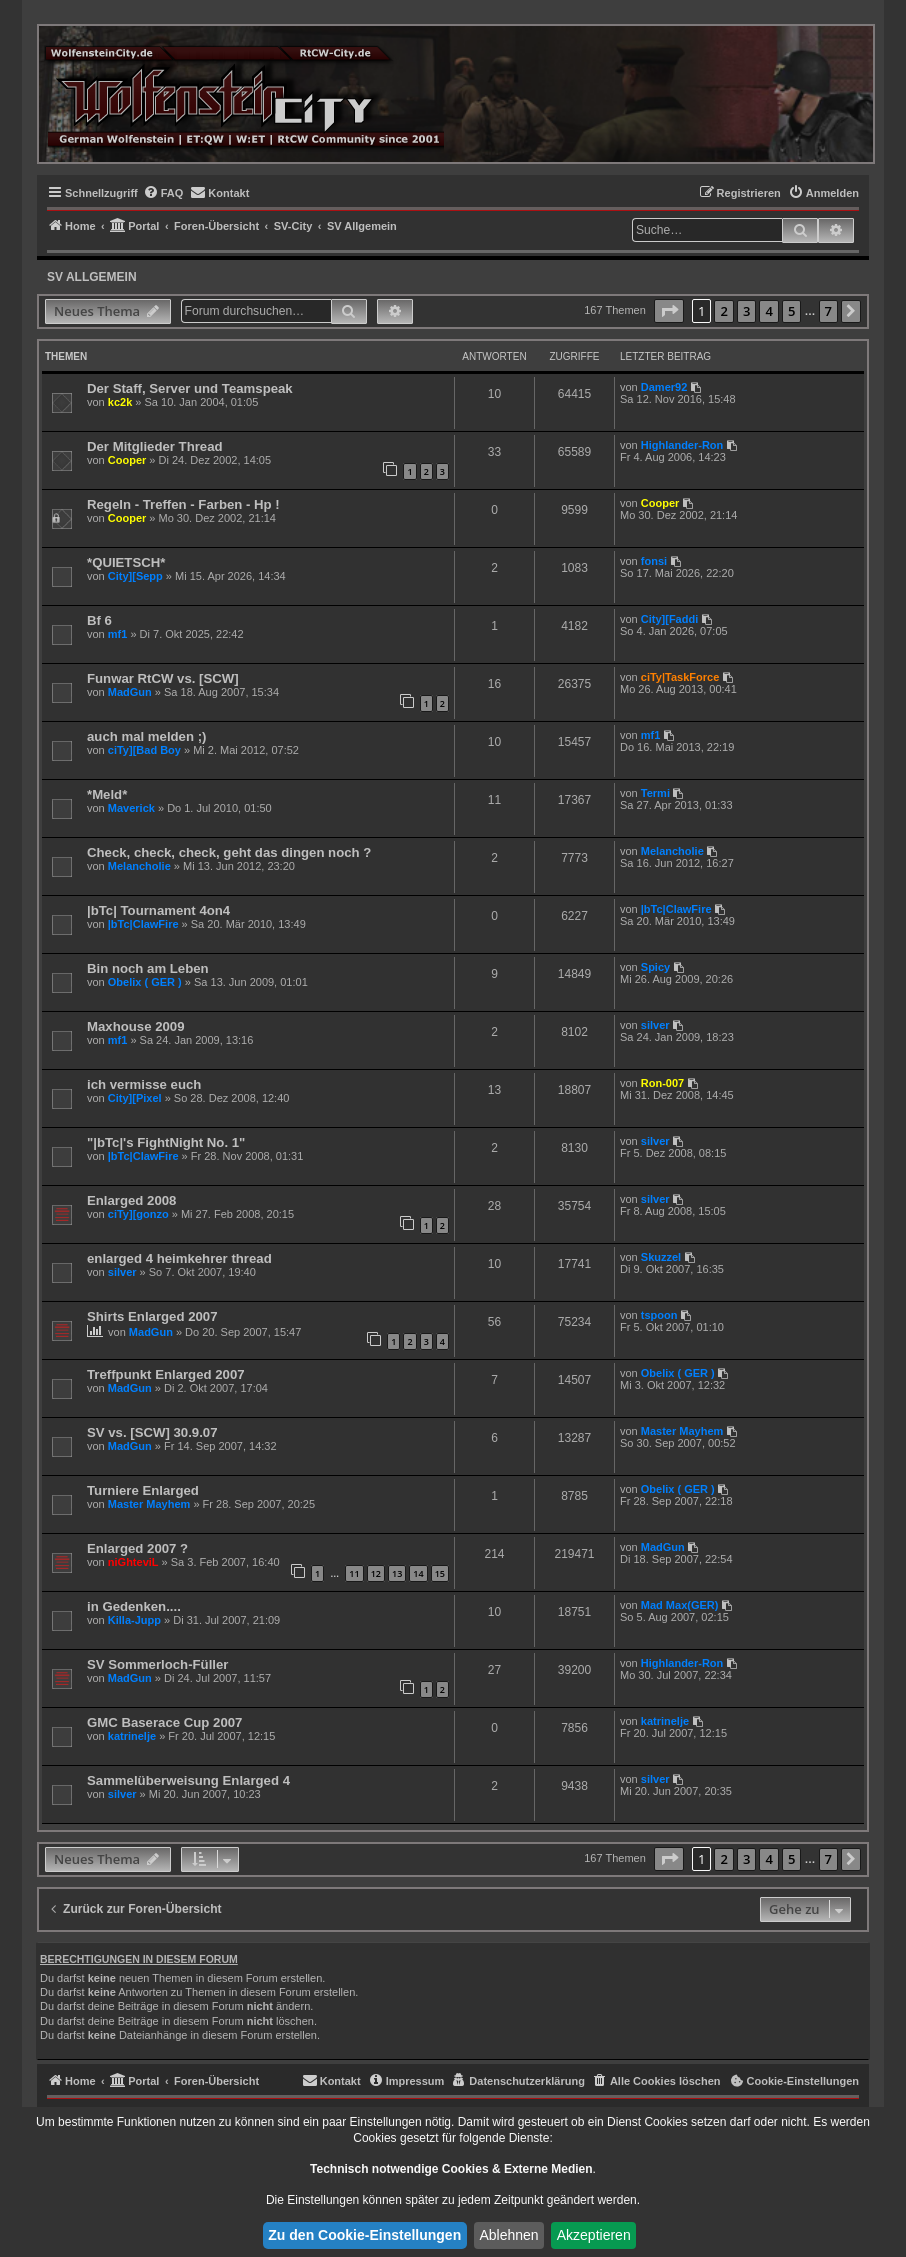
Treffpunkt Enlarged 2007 (166, 1374)
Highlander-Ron (682, 445)
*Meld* (107, 794)
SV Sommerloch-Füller (157, 1664)
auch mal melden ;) (146, 736)
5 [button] (791, 311)
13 (397, 1573)
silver (655, 1025)
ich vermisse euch (144, 1084)
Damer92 (664, 387)
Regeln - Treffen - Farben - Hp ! (183, 504)
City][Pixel (135, 1098)
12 (376, 1573)
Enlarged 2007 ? (137, 1548)
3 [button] (746, 311)
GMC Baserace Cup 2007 (164, 1722)
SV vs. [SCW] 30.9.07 (152, 1432)
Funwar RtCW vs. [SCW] (163, 678)
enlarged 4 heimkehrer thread (179, 1258)
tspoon (659, 1315)
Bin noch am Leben (148, 968)
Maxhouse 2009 (136, 1026)
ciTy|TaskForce (680, 677)
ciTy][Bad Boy (144, 750)
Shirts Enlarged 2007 (152, 1316)
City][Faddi (669, 619)
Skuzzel (661, 1257)
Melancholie (139, 866)
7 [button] (828, 311)
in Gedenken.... (134, 1606)
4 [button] (768, 311)
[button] (669, 311)
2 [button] (723, 311)
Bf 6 (99, 620)
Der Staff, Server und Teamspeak (190, 388)
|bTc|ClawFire (143, 924)
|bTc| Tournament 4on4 (158, 910)
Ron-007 (662, 1083)
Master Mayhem (682, 1431)
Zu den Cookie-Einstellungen (364, 2235)
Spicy (655, 967)
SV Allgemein (92, 277)
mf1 (118, 634)
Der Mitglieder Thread (155, 446)
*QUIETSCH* (126, 562)
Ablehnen (508, 2235)
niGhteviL (133, 1562)
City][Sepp (135, 576)
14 (418, 1573)
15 (440, 1573)
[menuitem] (163, 193)
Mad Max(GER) (680, 1605)
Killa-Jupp (134, 1620)
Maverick (131, 808)
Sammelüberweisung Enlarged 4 (188, 1780)
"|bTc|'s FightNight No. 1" (166, 1142)
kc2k (120, 402)
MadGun (130, 692)
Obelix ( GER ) (145, 982)
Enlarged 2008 (131, 1200)
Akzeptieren (594, 2235)
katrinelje (132, 1736)
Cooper (127, 460)
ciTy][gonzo (138, 1214)
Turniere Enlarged (143, 1490)
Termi (655, 793)
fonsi (654, 561)
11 (354, 1573)
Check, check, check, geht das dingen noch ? (229, 852)
